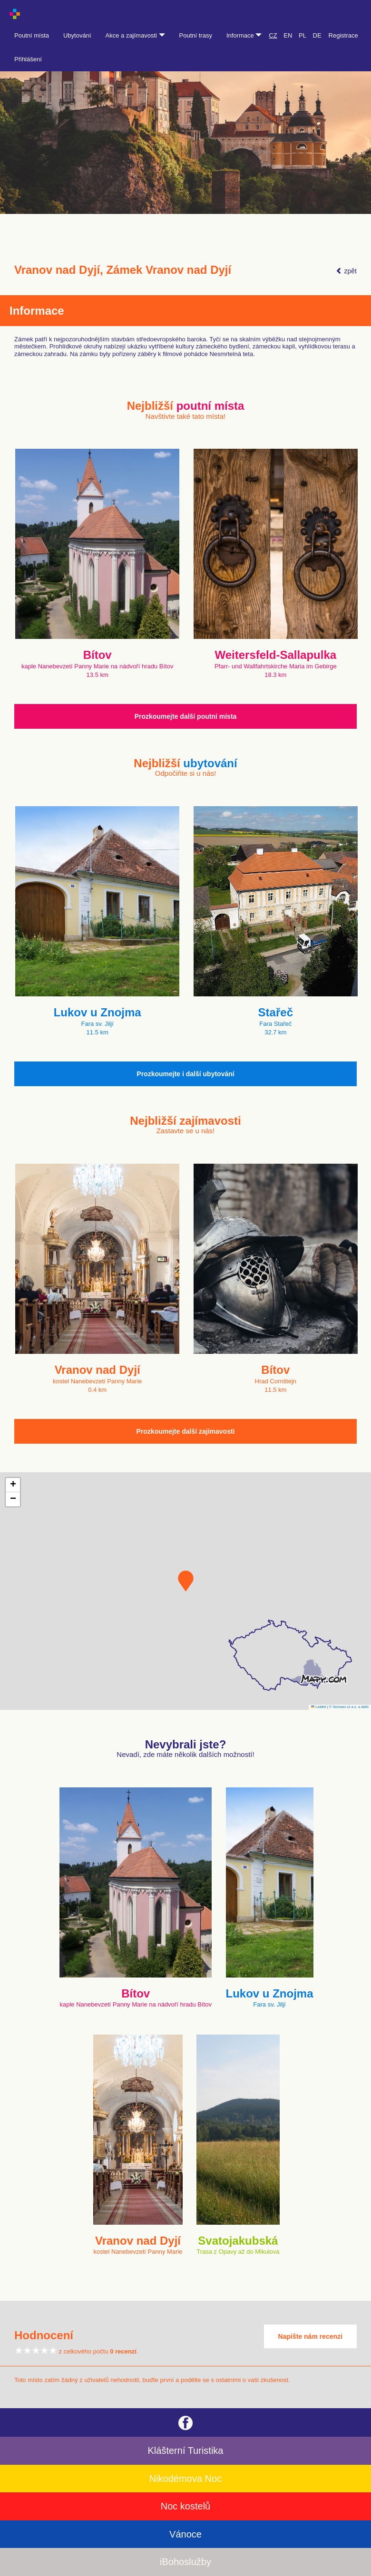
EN (287, 35)
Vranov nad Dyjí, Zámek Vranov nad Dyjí (122, 270)
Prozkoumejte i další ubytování (185, 1074)
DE (317, 35)
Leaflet (318, 1707)
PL (302, 35)
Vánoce (185, 2534)
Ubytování (77, 35)
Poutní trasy (195, 35)
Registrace (343, 35)
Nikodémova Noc (185, 2478)
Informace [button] (244, 35)
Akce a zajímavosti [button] (135, 35)
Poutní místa (31, 35)
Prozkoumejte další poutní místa (186, 716)
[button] (186, 1581)
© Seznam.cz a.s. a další (349, 1707)
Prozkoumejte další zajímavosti (186, 1431)
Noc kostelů (186, 2506)
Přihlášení (28, 59)
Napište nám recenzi (310, 2336)
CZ (273, 35)
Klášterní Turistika (186, 2450)
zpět (346, 271)
